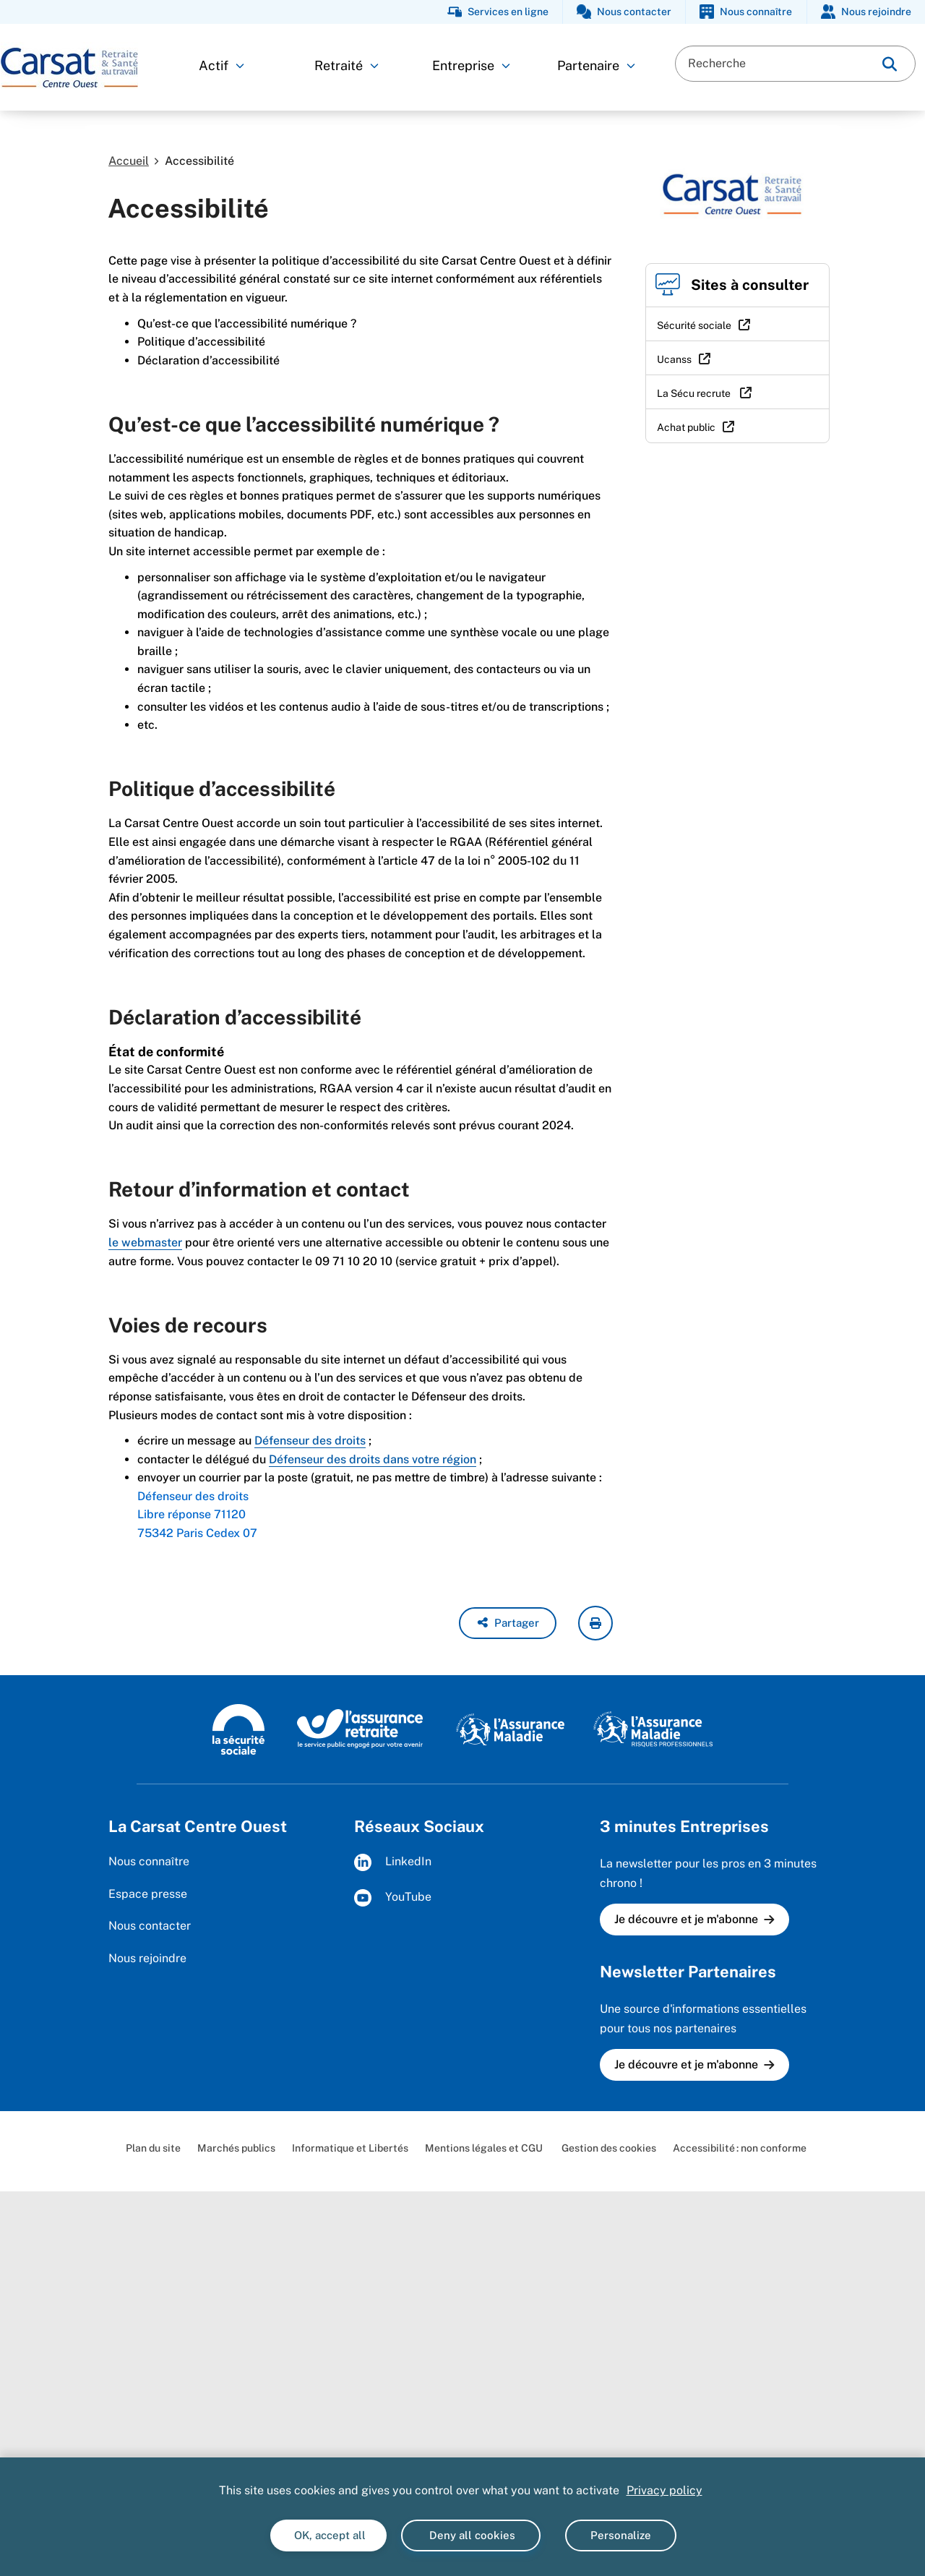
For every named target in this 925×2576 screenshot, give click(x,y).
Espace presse (147, 1894)
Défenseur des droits (310, 1440)
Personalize (620, 2535)
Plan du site (153, 2148)
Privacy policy (664, 2490)
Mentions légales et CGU (484, 2148)
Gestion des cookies (607, 2148)
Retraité (346, 65)
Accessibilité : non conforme (739, 2148)
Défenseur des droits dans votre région (372, 1459)
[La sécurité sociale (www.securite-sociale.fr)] (238, 1728)
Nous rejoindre (147, 1958)
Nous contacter (149, 1926)
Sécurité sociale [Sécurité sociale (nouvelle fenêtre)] (694, 325)
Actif (221, 65)
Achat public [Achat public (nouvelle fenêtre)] (686, 427)
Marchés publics (236, 2148)
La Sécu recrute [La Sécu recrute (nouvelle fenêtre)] (695, 393)
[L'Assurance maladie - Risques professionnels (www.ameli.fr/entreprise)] (653, 1728)
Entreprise (471, 65)
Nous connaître (148, 1861)
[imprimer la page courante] (595, 1623)
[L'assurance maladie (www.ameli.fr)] (510, 1728)
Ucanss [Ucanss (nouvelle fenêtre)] (674, 359)
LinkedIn (392, 1862)
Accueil (128, 161)
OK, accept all (328, 2535)
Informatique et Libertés (350, 2148)
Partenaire (596, 65)
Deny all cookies (470, 2535)
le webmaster (145, 1242)
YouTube (392, 1898)
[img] (889, 64)
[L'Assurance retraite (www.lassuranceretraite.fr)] (360, 1728)
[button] (507, 1623)
